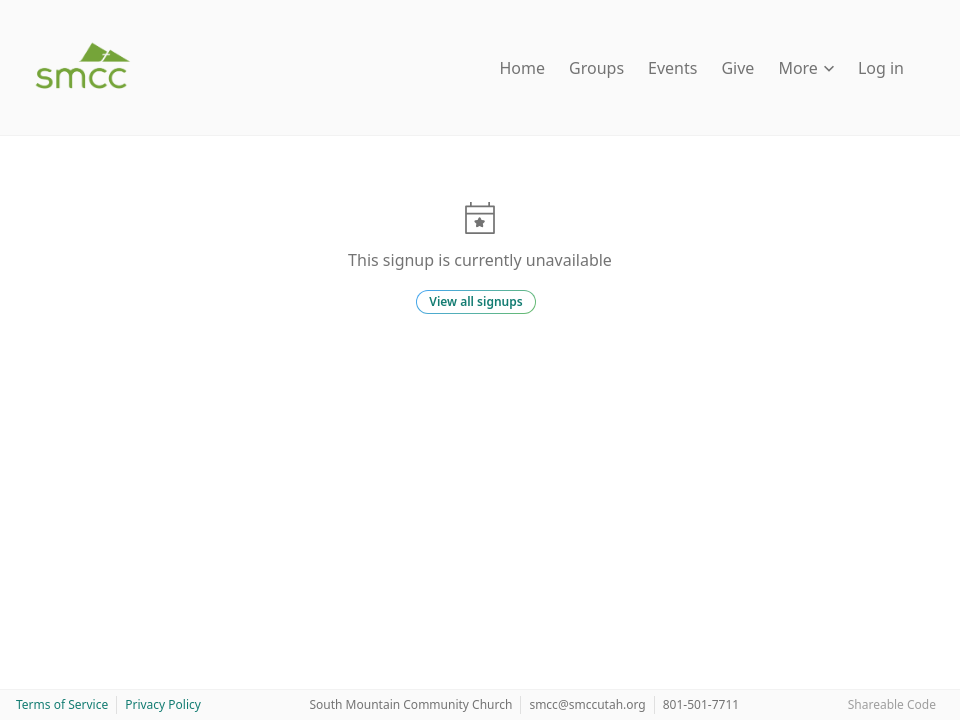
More (806, 68)
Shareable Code (892, 704)
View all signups (475, 301)
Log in (881, 68)
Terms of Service (62, 704)
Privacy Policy (163, 704)
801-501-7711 (701, 704)
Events (672, 68)
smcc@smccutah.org (587, 704)
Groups (596, 68)
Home (523, 68)
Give (737, 68)
